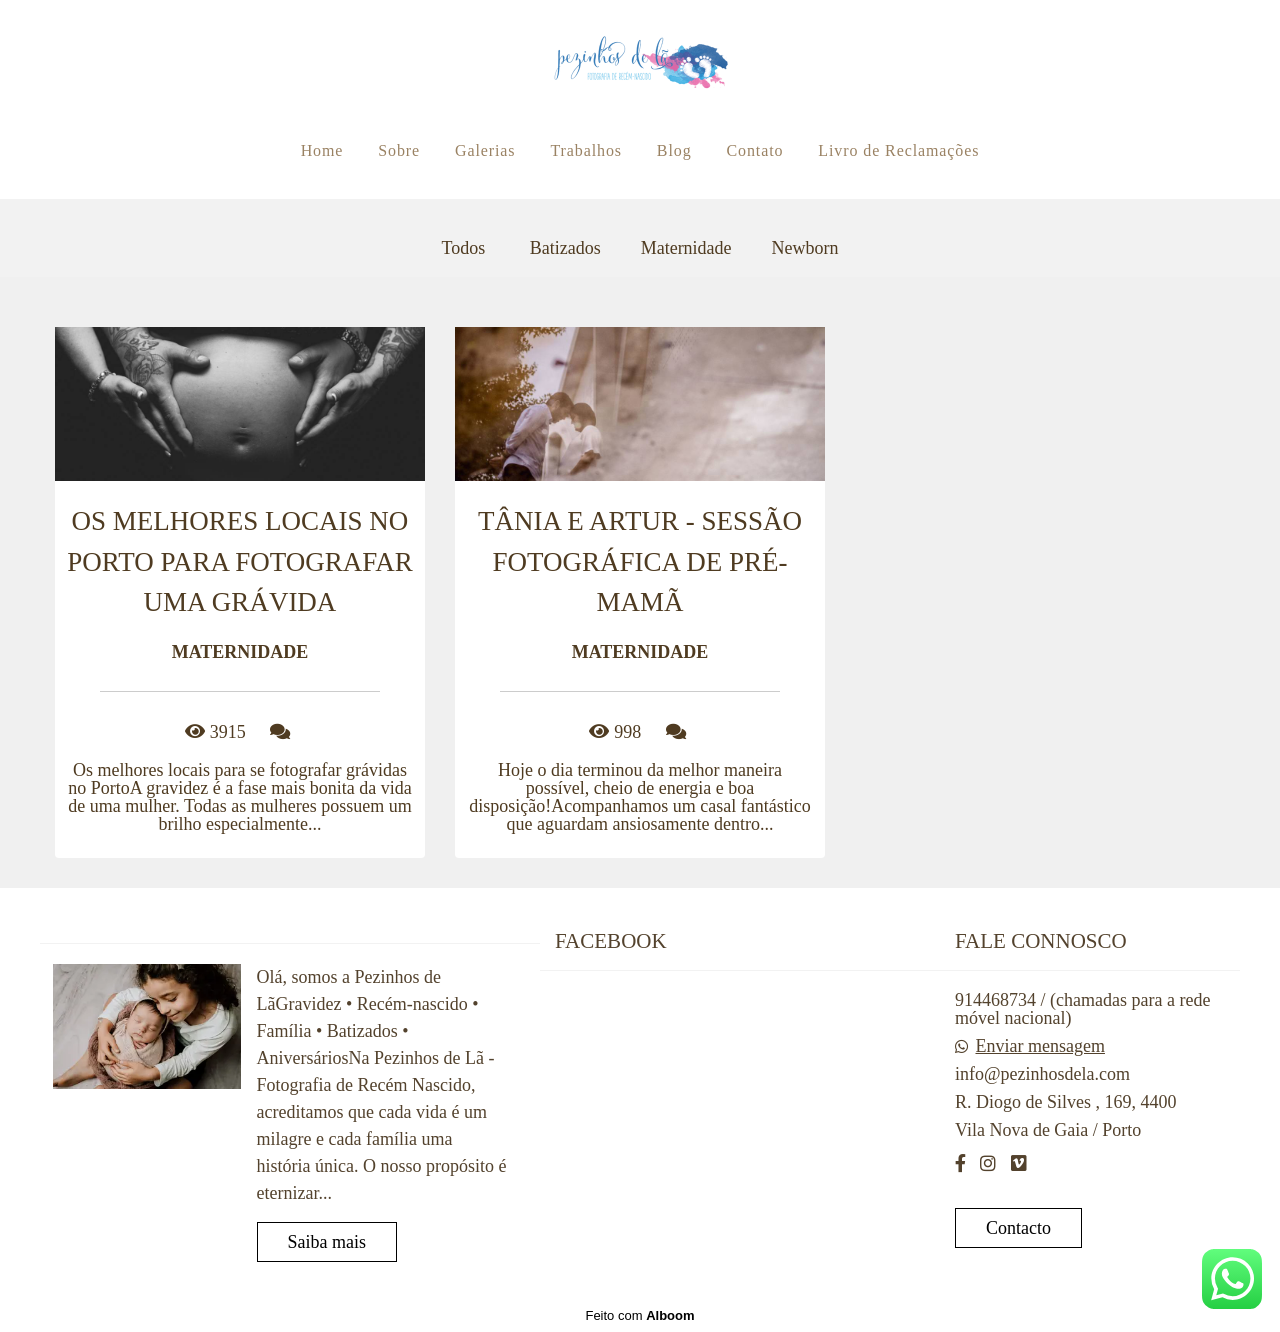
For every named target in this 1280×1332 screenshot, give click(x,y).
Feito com (639, 1315)
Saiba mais (327, 1242)
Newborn (805, 248)
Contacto (1018, 1228)
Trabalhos (586, 150)
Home (322, 150)
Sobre (399, 150)
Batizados (565, 248)
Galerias (485, 150)
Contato (754, 150)
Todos (463, 248)
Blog (674, 150)
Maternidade (686, 248)
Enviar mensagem (1039, 1046)
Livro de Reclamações (898, 150)
